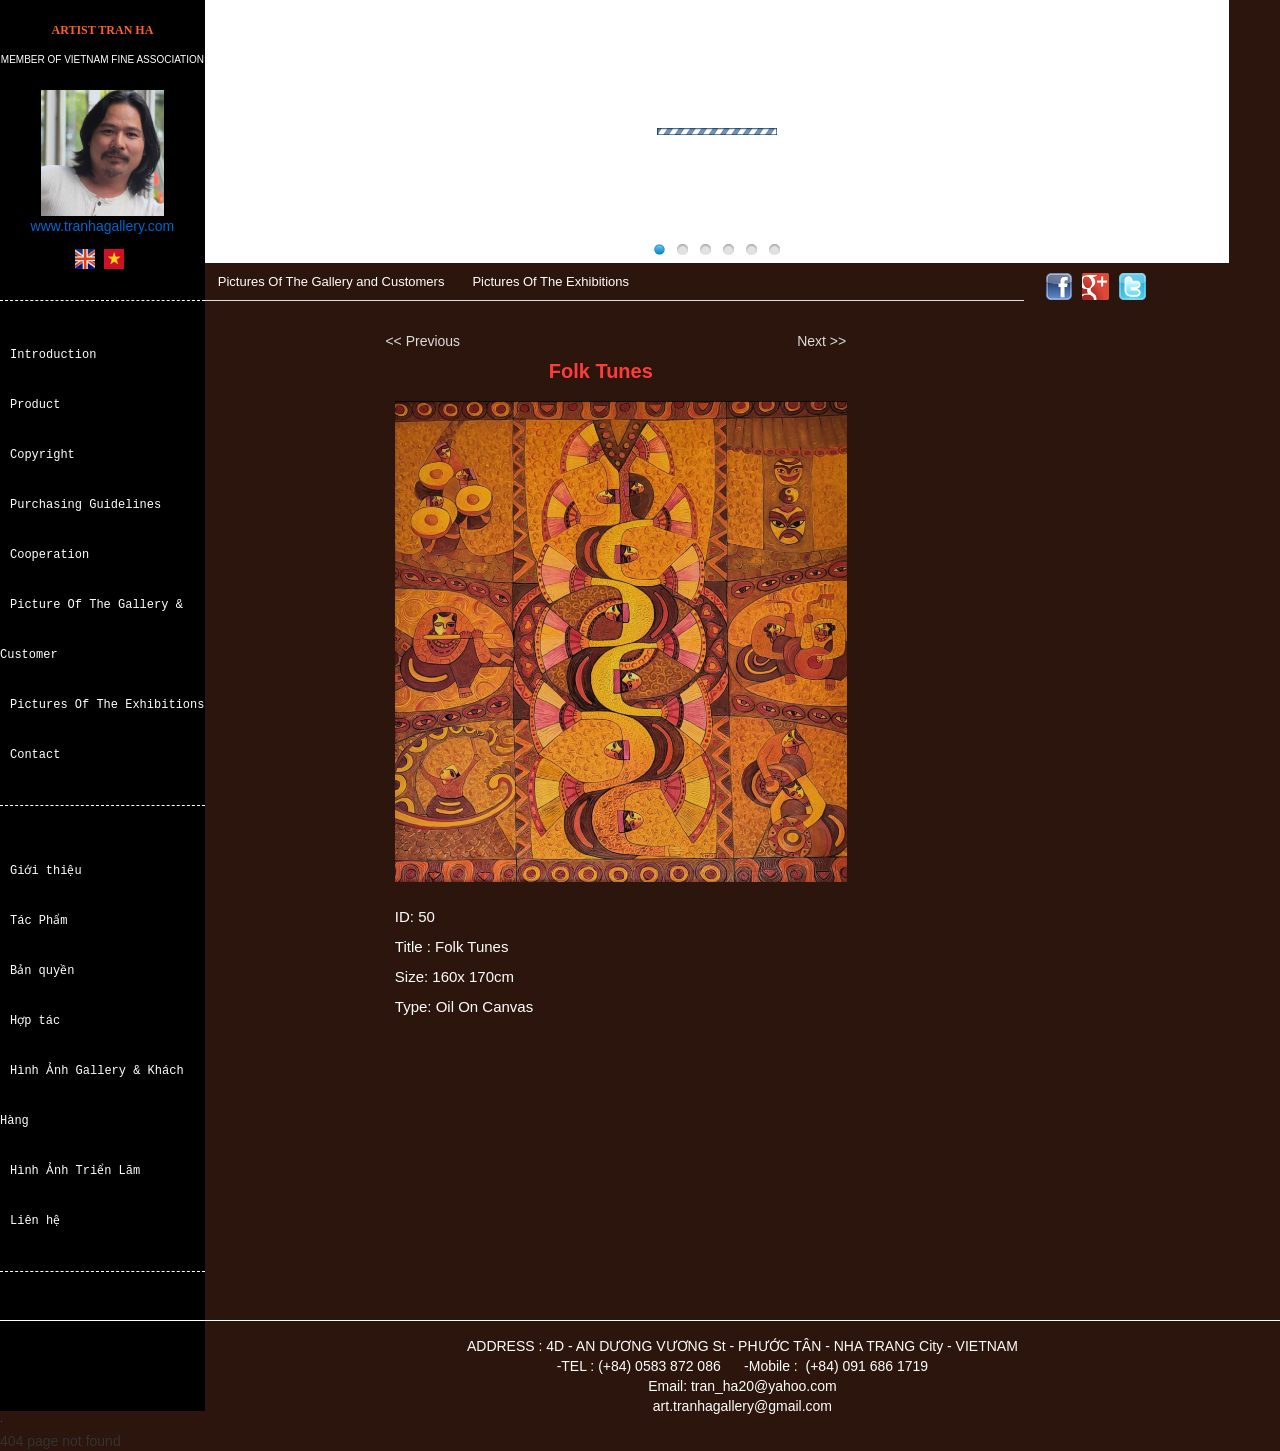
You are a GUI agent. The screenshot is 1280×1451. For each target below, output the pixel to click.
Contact (35, 754)
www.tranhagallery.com (103, 226)
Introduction (53, 354)
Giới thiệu (46, 870)
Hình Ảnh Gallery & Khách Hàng (91, 1095)
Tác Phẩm (39, 920)
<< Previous (422, 341)
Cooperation (49, 554)
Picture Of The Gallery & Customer (91, 629)
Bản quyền (42, 970)
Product (35, 404)
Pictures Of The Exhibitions (107, 704)
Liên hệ (35, 1220)
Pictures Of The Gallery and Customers (331, 281)
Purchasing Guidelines (85, 504)
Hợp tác (35, 1020)
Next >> (821, 341)
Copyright (42, 454)
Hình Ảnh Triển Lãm (75, 1170)
